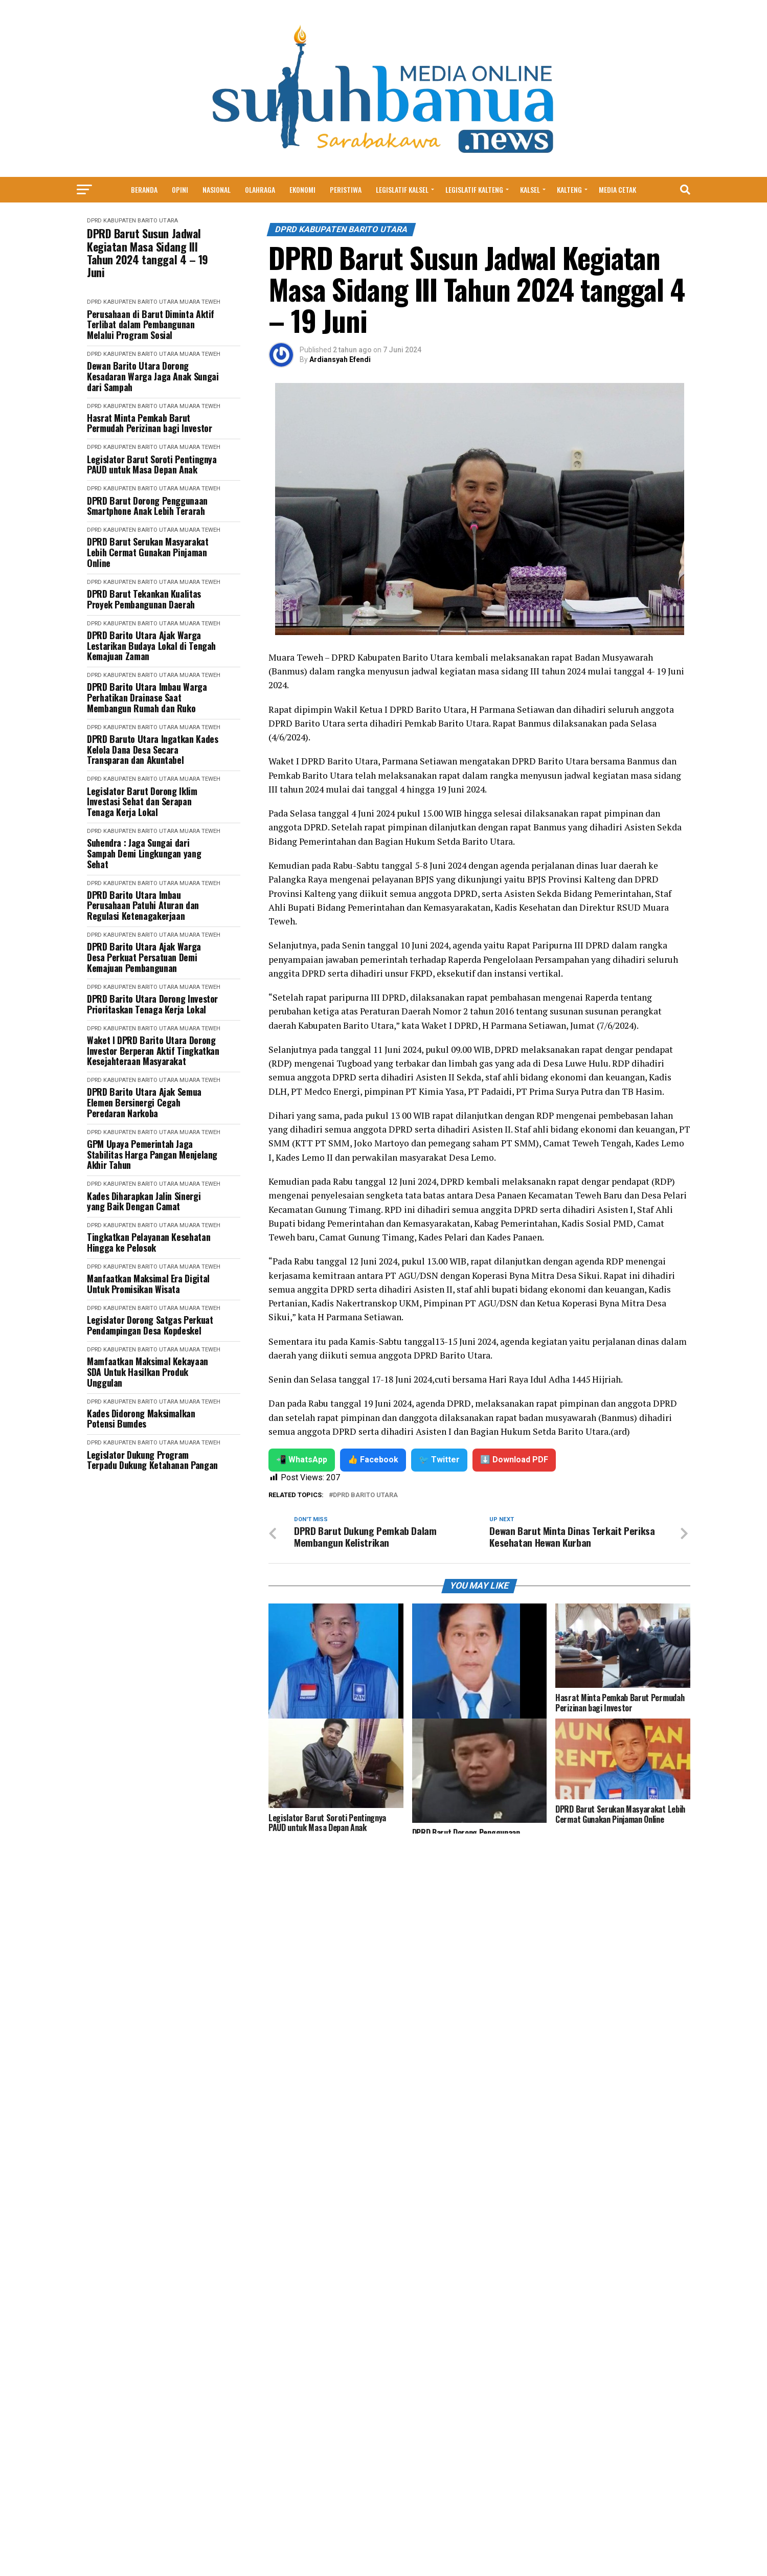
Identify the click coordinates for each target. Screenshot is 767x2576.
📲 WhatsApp (301, 1459)
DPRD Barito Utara (365, 1495)
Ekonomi (302, 189)
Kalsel (530, 189)
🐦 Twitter (439, 1459)
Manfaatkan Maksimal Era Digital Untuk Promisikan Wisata (148, 1283)
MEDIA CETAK (617, 189)
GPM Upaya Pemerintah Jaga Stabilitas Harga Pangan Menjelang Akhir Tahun (152, 1154)
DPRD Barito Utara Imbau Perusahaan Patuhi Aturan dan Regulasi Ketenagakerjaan (143, 905)
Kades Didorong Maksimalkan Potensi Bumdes (141, 1418)
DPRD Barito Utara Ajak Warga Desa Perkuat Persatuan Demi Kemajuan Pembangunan (144, 957)
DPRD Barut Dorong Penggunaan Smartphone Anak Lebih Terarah (147, 505)
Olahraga (260, 189)
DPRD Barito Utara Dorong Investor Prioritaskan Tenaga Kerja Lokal (152, 1003)
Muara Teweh (199, 302)
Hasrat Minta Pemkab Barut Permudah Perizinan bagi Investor (149, 423)
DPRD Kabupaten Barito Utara (132, 220)
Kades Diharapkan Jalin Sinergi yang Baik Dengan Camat (143, 1201)
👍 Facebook (373, 1459)
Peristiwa (346, 189)
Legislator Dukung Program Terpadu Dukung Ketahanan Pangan (152, 1460)
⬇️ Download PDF (514, 1459)
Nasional (216, 189)
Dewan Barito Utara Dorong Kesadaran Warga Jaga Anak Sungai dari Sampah (152, 376)
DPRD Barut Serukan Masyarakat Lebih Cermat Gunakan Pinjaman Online (148, 552)
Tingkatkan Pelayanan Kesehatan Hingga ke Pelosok (148, 1242)
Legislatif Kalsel (402, 189)
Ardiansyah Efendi (340, 359)
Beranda (144, 189)
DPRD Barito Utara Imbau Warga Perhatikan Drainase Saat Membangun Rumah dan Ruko (147, 697)
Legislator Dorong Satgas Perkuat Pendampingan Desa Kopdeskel (150, 1325)
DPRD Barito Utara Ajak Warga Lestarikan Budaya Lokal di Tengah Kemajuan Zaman (151, 646)
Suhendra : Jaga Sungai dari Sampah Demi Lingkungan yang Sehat (144, 853)
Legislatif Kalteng (474, 189)
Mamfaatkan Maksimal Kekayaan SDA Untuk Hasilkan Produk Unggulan (147, 1372)
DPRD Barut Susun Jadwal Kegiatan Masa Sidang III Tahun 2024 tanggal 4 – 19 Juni (147, 253)
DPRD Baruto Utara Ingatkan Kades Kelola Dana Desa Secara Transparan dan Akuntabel (152, 749)
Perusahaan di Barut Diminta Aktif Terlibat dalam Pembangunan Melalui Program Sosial (150, 325)
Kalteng (569, 189)
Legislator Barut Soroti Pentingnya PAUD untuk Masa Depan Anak (152, 464)
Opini (180, 189)
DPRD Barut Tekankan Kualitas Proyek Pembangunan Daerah (144, 599)
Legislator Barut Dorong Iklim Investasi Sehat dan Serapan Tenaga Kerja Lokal (142, 802)
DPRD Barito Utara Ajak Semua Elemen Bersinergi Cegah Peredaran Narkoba (144, 1102)
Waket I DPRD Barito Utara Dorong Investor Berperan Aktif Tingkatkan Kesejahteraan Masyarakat (153, 1051)
